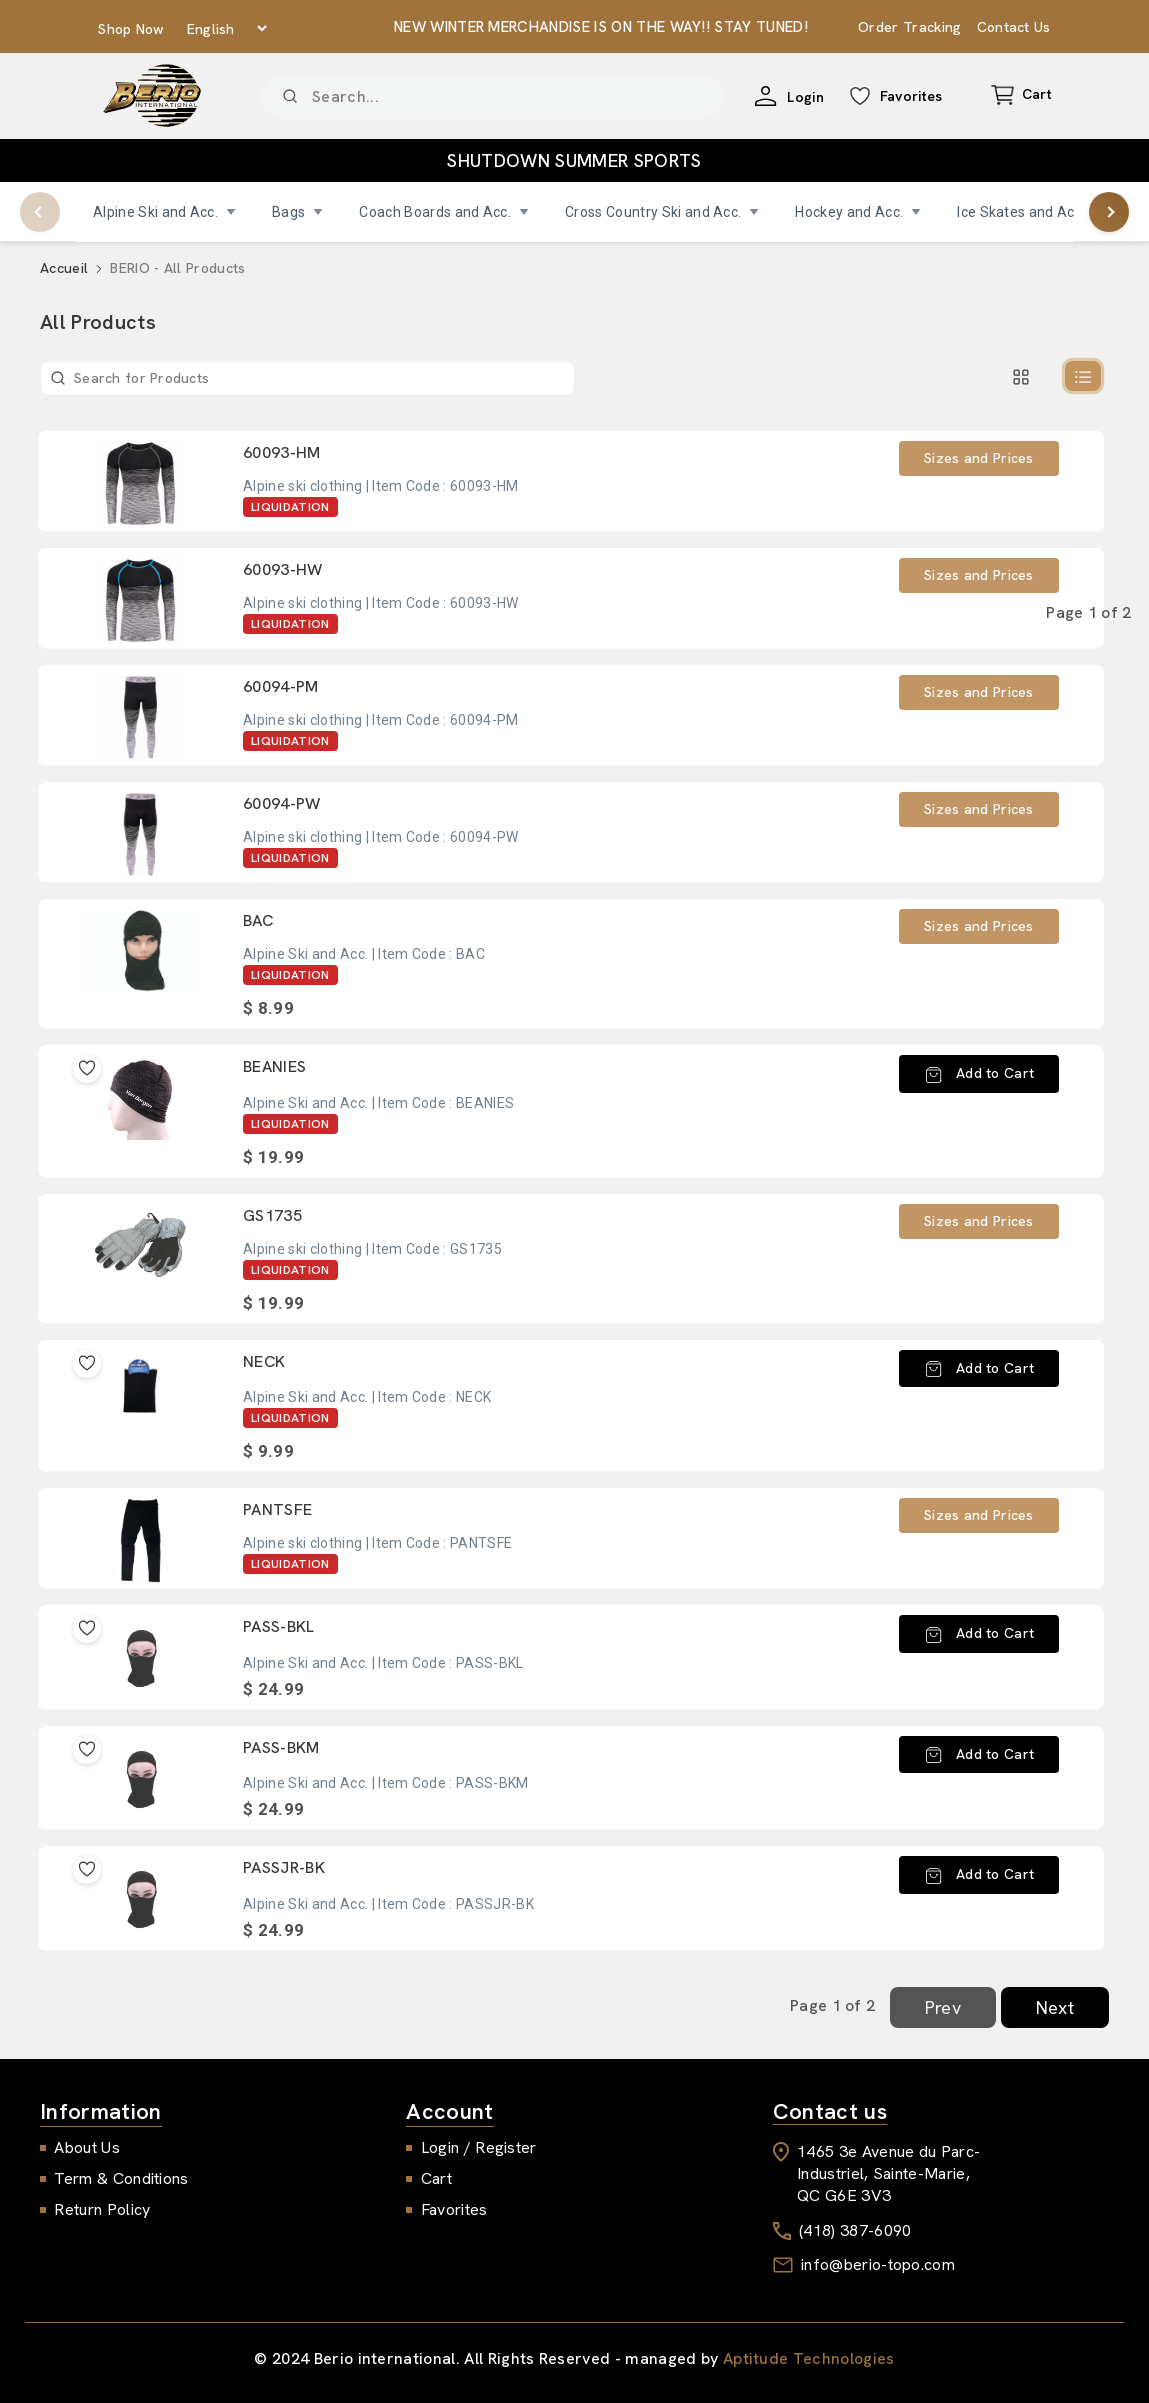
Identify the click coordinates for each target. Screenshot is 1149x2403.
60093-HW (283, 569)
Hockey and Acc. (858, 212)
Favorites (454, 2209)
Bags (297, 212)
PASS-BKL (279, 1626)
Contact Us (1014, 27)
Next (1055, 2007)
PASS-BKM (281, 1747)
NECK (264, 1361)
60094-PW (282, 803)
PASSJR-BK (284, 1867)
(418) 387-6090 (855, 2230)
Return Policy (102, 2209)
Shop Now (131, 29)
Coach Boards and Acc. (444, 212)
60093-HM (282, 452)
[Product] (492, 96)
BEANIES (274, 1066)
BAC (258, 920)
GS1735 (272, 1215)
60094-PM (281, 686)
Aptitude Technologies (809, 2358)
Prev (943, 2007)
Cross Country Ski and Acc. (662, 212)
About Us (87, 2147)
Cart (436, 2178)
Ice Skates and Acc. (1030, 212)
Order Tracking (909, 27)
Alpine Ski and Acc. (164, 212)
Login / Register (479, 2147)
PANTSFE (277, 1509)
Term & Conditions (121, 2178)
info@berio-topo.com (878, 2264)
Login (811, 97)
